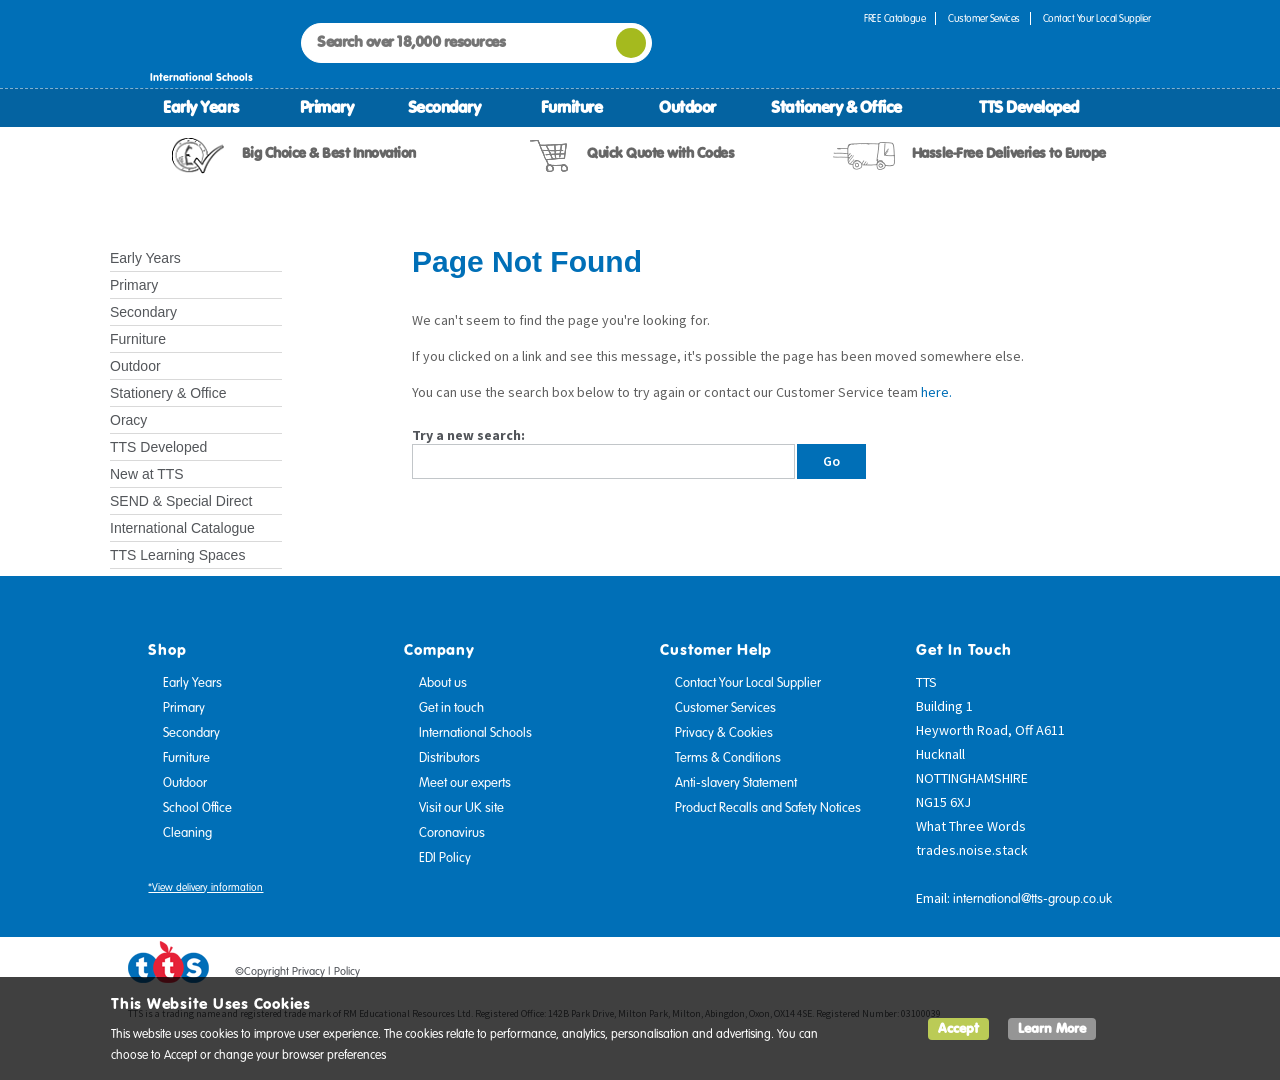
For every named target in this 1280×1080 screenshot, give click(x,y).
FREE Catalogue (894, 18)
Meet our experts (465, 783)
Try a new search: (468, 435)
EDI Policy (445, 858)
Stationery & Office (836, 107)
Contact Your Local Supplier (1097, 18)
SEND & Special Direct (181, 501)
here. (936, 392)
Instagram (1137, 975)
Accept (958, 1028)
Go (831, 461)
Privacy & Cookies (724, 733)
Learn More (1052, 1028)
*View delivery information (205, 887)
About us (443, 683)
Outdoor (687, 107)
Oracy (128, 420)
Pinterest (1099, 975)
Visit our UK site (461, 808)
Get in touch (451, 708)
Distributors (449, 758)
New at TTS (147, 474)
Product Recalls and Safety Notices (768, 808)
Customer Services (984, 18)
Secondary (444, 107)
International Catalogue (182, 528)
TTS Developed (1029, 107)
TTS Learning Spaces (177, 555)
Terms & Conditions (728, 758)
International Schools (475, 733)
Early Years (201, 107)
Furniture (572, 107)
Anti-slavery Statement (736, 783)
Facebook (1023, 975)
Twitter (1061, 975)
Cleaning (187, 833)
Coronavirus (452, 833)
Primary (327, 107)
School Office (197, 808)
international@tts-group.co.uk (1032, 899)
